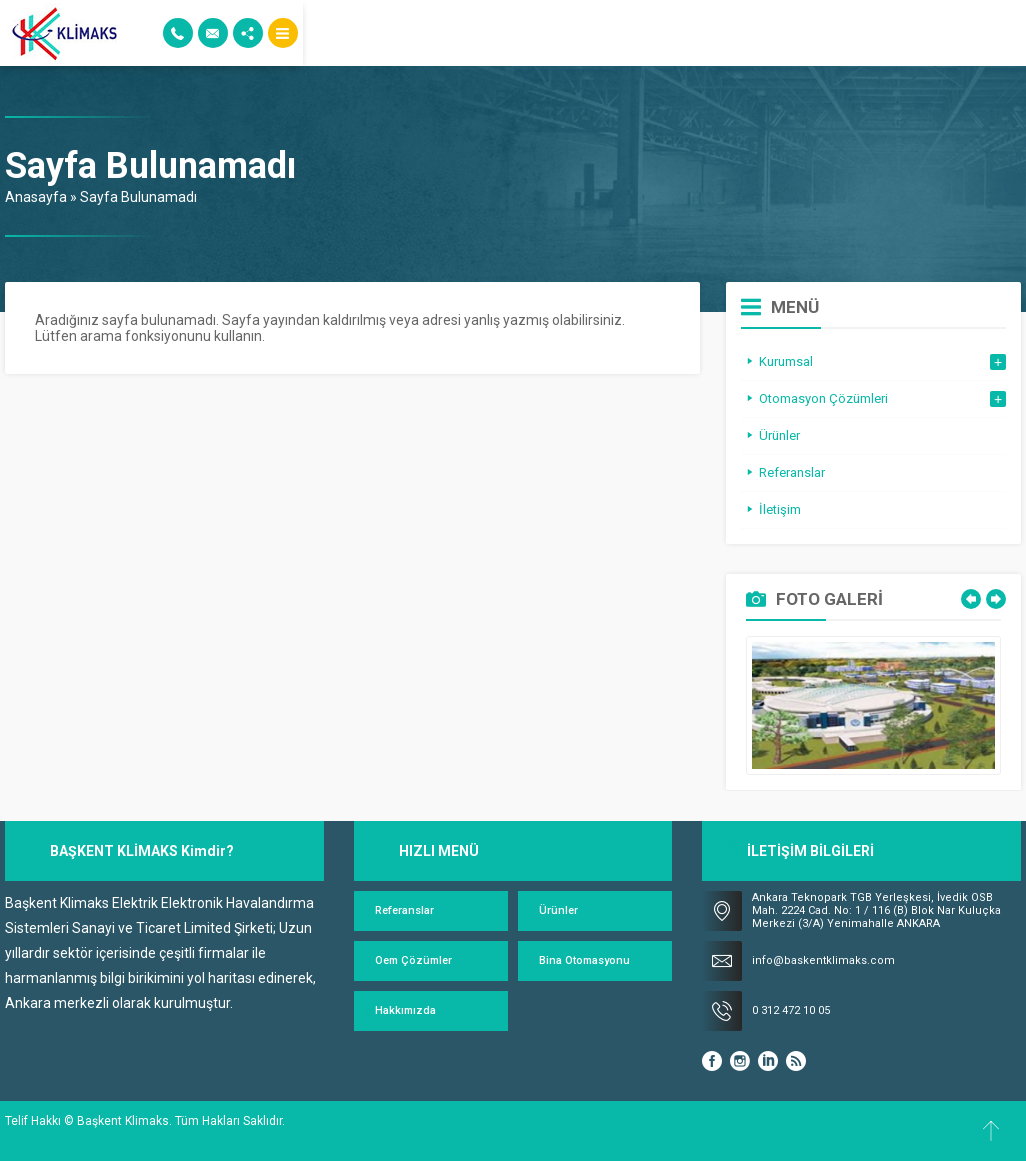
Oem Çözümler (413, 960)
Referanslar (404, 910)
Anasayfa (36, 197)
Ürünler (558, 910)
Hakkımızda (405, 1010)
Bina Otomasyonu (584, 960)
